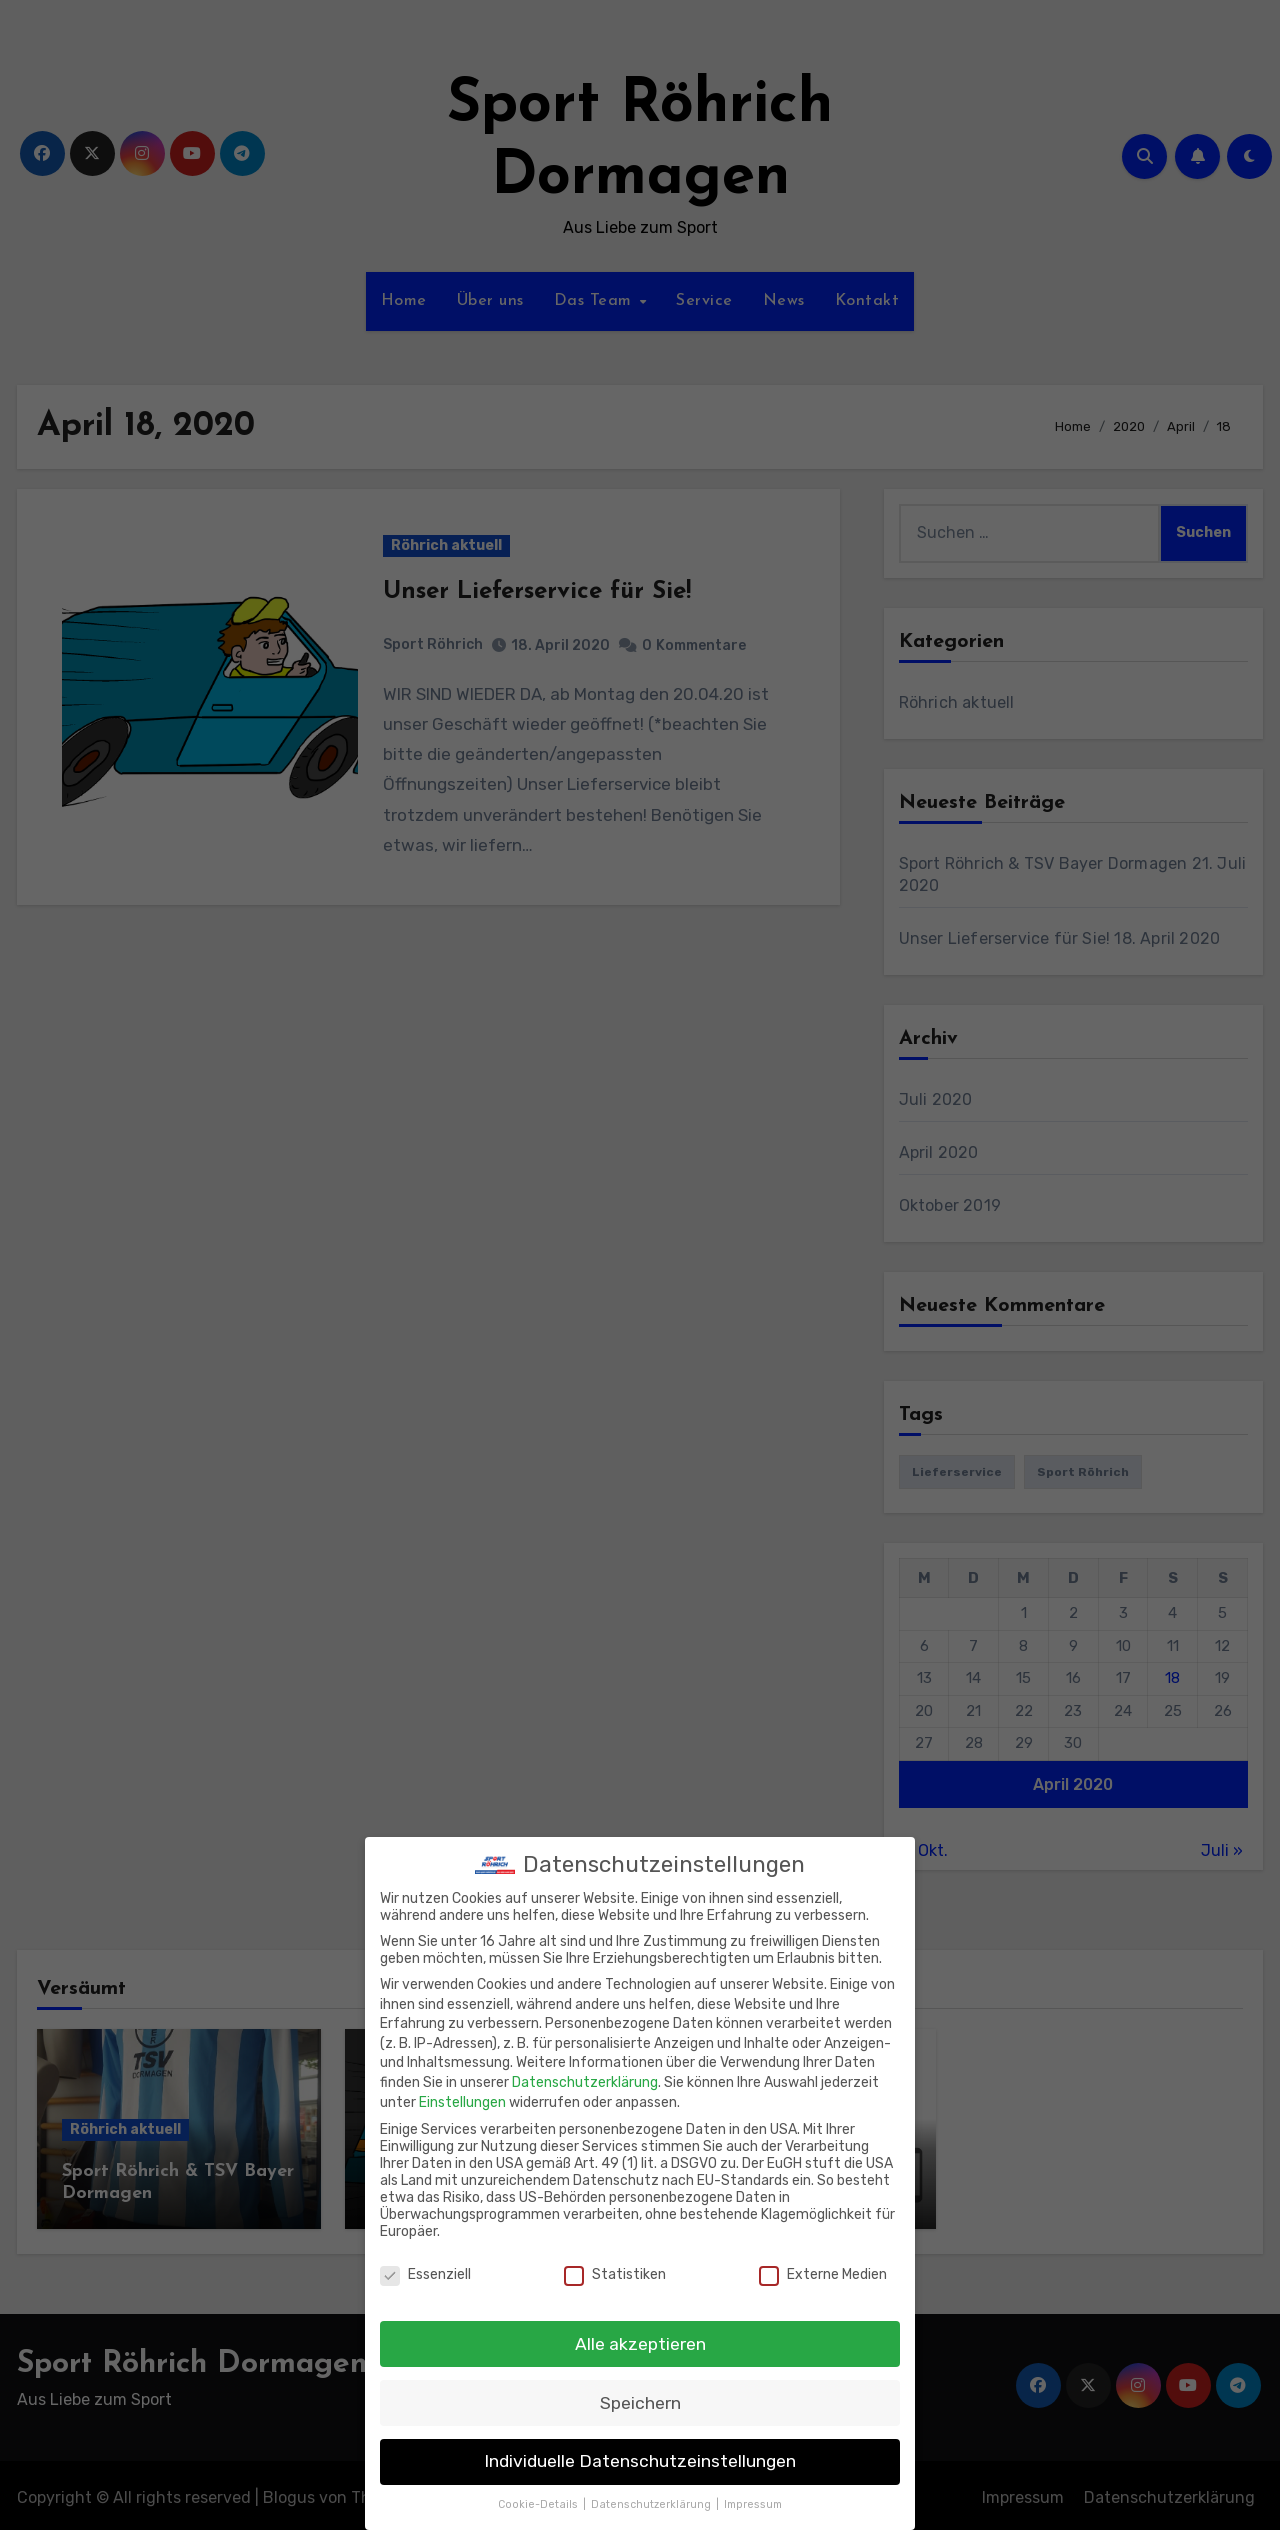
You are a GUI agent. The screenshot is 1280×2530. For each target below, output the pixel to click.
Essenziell (425, 2262)
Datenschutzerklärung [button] (652, 2493)
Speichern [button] (640, 2391)
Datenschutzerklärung (585, 2071)
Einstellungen (462, 2090)
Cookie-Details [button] (539, 2493)
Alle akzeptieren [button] (640, 2332)
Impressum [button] (753, 2493)
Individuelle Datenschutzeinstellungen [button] (640, 2450)
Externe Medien (823, 2262)
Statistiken (615, 2262)
